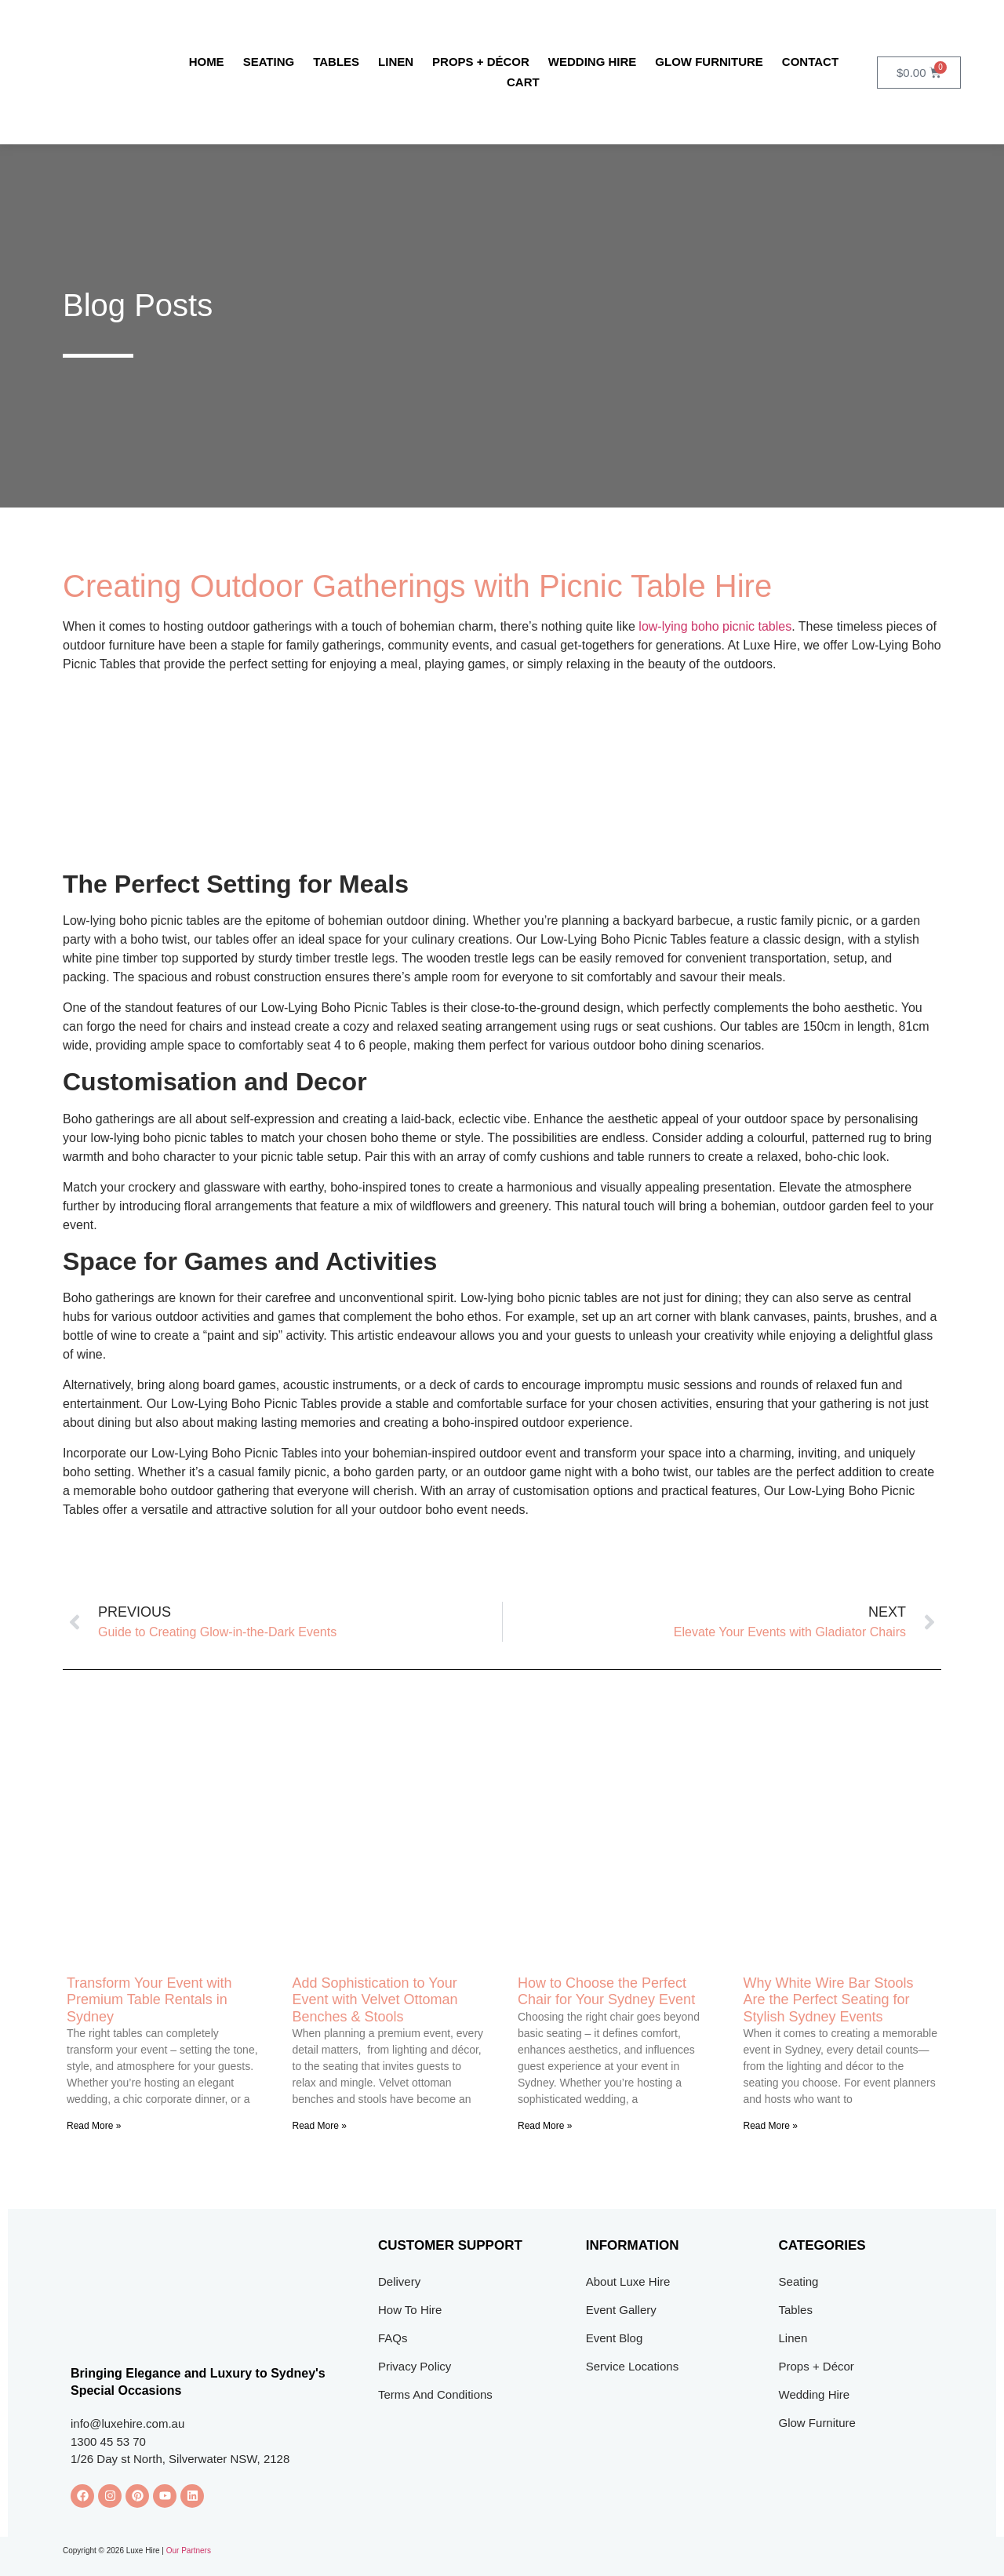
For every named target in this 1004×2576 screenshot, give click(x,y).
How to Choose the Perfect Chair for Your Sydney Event (606, 1991)
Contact (810, 61)
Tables (336, 61)
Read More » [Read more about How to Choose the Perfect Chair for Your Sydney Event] (545, 2125)
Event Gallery (621, 2309)
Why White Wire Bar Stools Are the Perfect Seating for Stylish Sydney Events (829, 2000)
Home (206, 61)
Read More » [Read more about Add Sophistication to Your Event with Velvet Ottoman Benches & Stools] (320, 2125)
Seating (269, 61)
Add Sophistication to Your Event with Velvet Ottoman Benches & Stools (375, 2000)
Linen (395, 61)
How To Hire (410, 2309)
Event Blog (614, 2338)
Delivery (399, 2281)
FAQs (393, 2338)
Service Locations (632, 2366)
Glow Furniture (708, 61)
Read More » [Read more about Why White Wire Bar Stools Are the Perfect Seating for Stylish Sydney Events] (771, 2125)
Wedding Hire (592, 61)
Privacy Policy (414, 2366)
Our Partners (188, 2550)
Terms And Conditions (435, 2394)
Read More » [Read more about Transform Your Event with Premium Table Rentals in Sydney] (94, 2125)
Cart (523, 82)
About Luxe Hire (628, 2281)
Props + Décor (480, 61)
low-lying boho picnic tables (714, 626)
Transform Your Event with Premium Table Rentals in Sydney (149, 2000)
